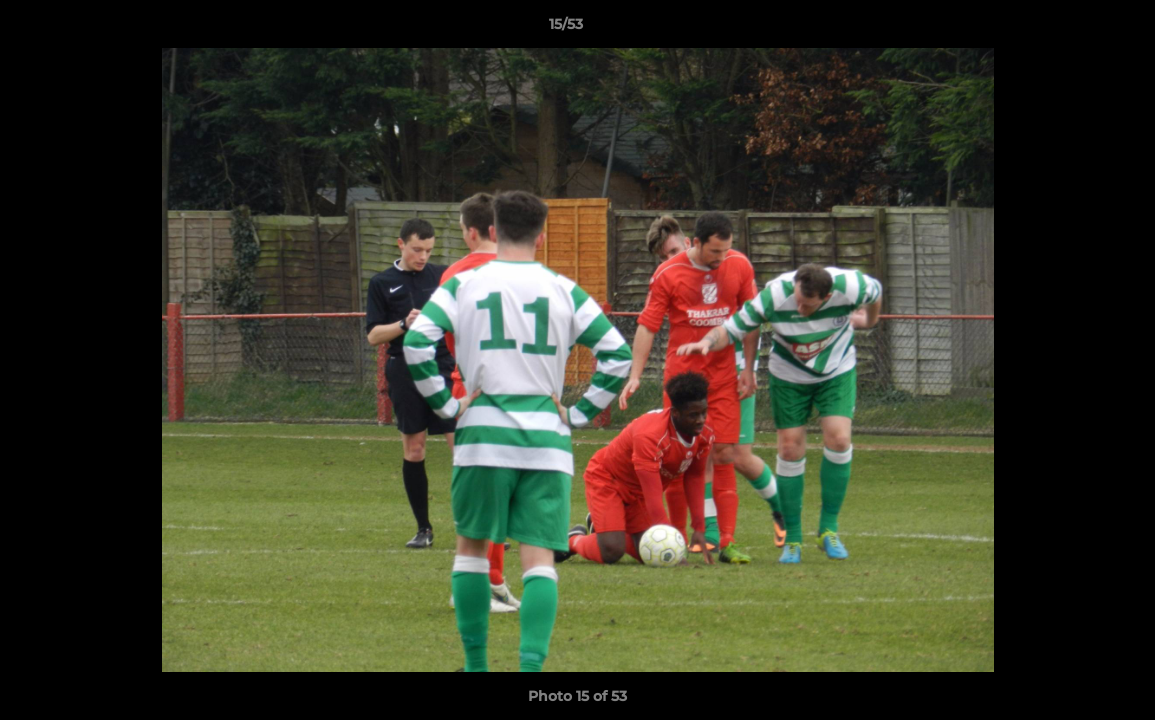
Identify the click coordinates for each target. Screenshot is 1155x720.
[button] (1071, 29)
